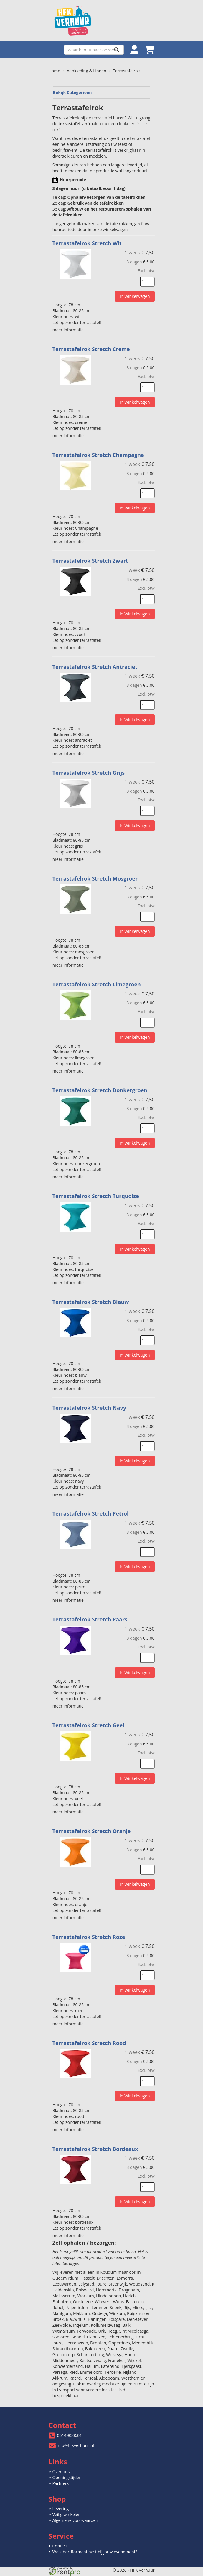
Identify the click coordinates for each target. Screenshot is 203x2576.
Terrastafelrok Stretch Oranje (92, 1824)
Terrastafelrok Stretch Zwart (91, 559)
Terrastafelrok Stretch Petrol (91, 1508)
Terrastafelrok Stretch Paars (90, 1614)
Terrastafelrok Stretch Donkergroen (100, 1086)
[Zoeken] (117, 49)
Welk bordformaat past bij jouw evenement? (94, 2544)
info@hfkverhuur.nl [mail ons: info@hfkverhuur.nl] (75, 2438)
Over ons (61, 2464)
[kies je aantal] (147, 282)
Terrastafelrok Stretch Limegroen (97, 981)
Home (54, 70)
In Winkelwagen (135, 296)
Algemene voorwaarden (75, 2513)
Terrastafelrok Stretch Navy (90, 1402)
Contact (59, 2538)
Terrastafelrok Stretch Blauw (91, 1297)
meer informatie (68, 329)
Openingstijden (67, 2470)
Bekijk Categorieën (101, 92)
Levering (60, 2501)
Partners (60, 2476)
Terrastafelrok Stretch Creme (92, 348)
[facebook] (117, 2572)
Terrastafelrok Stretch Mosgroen (96, 875)
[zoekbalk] (94, 50)
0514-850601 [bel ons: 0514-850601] (69, 2428)
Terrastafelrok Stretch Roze (89, 1930)
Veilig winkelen (66, 2507)
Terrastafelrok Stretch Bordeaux (96, 2141)
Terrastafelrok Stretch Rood (90, 2035)
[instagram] (138, 2572)
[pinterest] (149, 2572)
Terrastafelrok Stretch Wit (87, 243)
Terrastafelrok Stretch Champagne (99, 454)
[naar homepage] (102, 21)
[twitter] (128, 2572)
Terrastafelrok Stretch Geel (89, 1719)
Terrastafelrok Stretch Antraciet (95, 665)
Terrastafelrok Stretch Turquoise (96, 1192)
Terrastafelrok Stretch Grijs (89, 770)
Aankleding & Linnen (86, 70)
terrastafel (70, 123)
